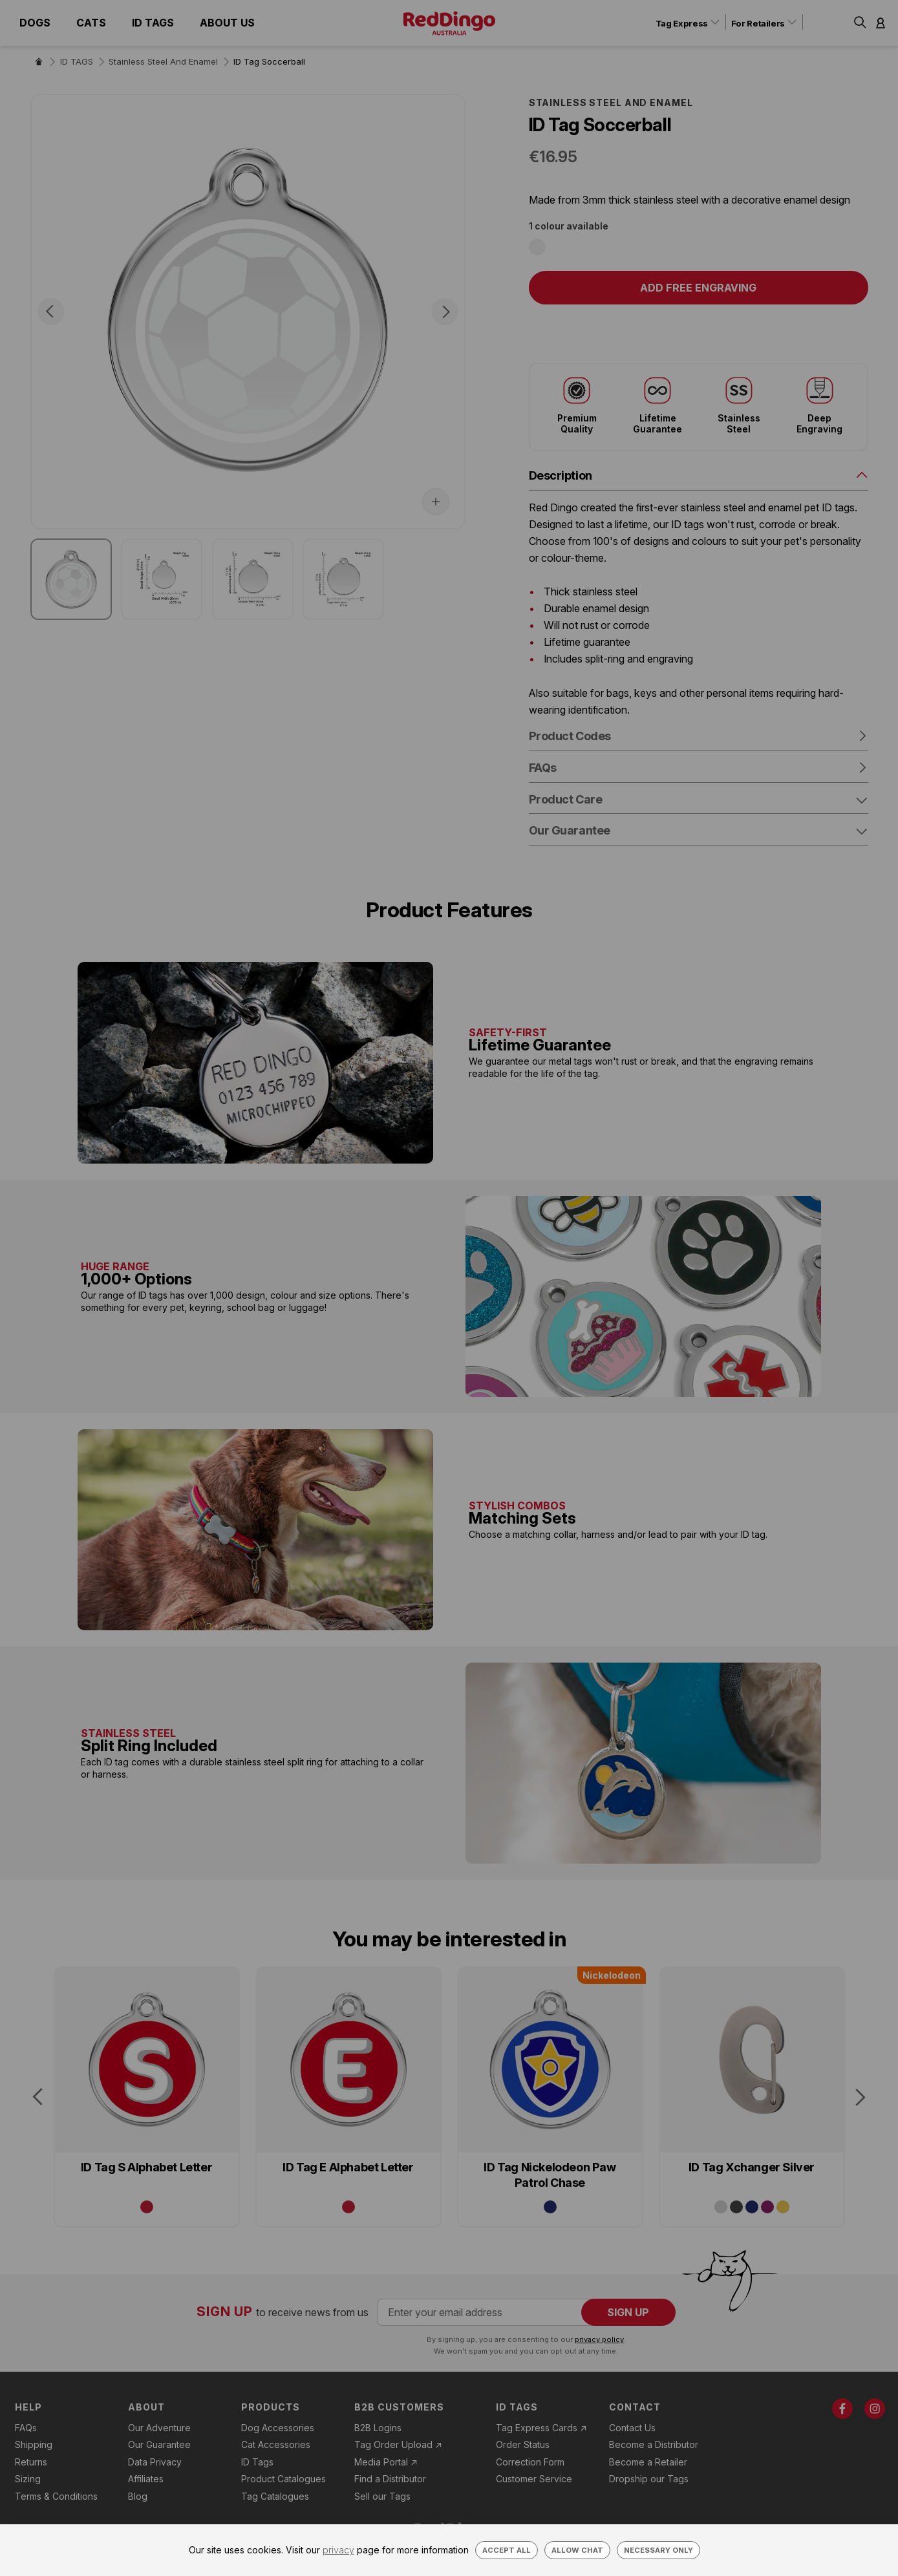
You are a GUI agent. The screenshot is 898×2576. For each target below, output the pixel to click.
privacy (338, 2549)
